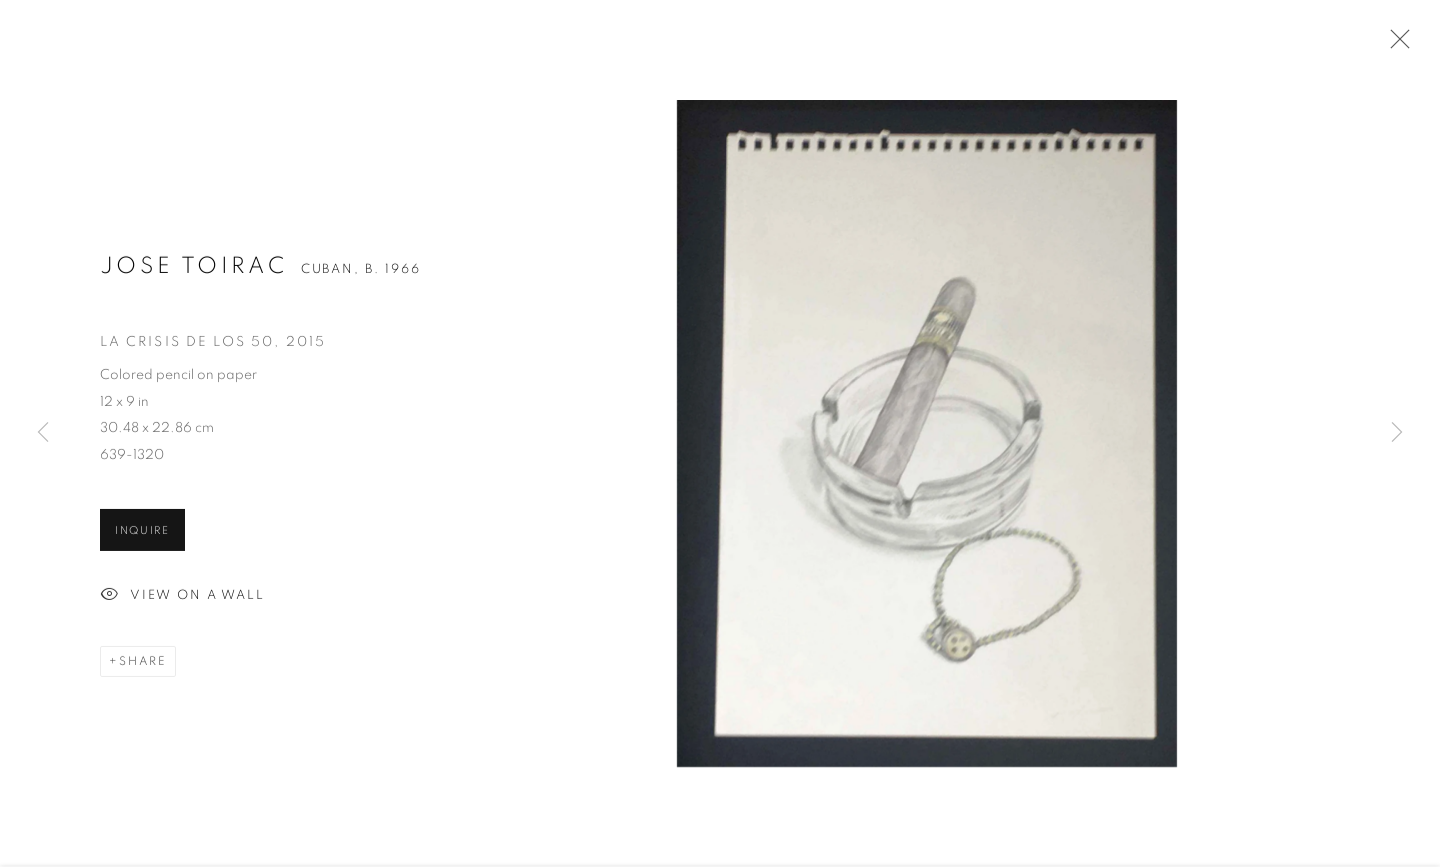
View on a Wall (182, 598)
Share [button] (143, 664)
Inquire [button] (142, 532)
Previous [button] (43, 433)
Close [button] (1395, 45)
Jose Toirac (193, 268)
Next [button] (1397, 433)
